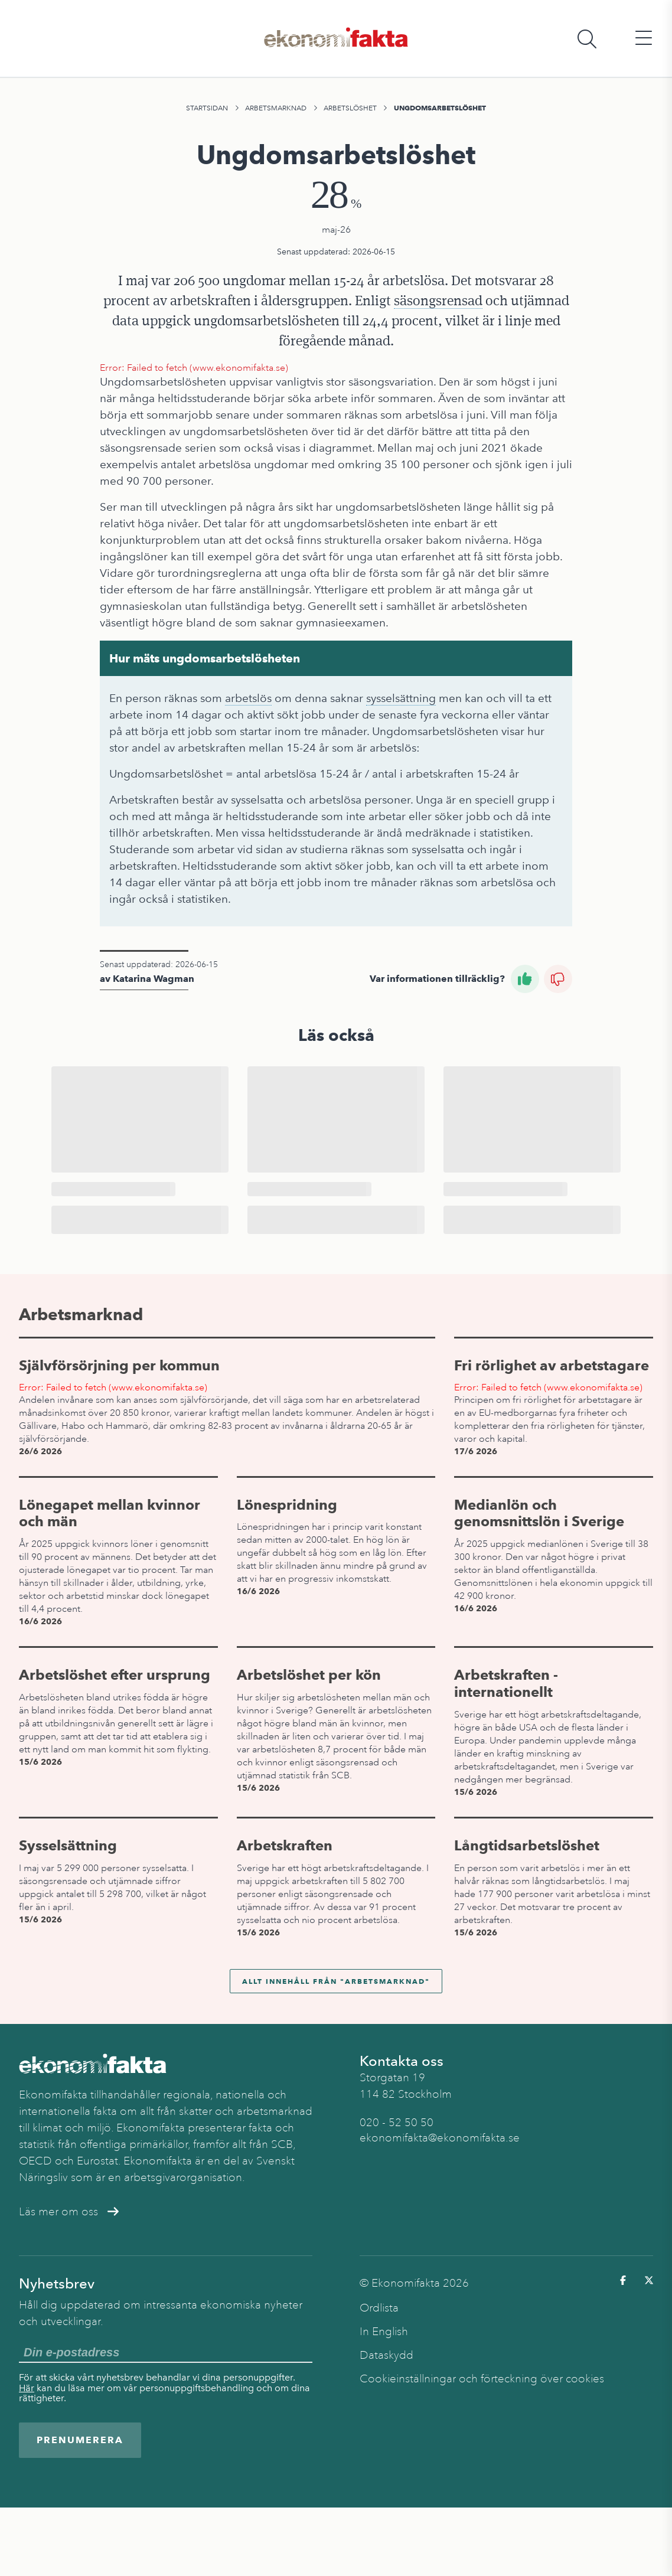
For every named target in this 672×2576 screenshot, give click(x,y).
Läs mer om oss (69, 2212)
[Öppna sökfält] (587, 38)
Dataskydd (386, 2355)
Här (26, 2388)
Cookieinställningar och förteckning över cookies (482, 2379)
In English (384, 2331)
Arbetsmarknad (275, 108)
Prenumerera (80, 2440)
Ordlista (379, 2308)
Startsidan (207, 108)
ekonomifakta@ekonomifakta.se (440, 2138)
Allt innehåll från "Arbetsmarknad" (336, 1981)
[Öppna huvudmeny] (643, 38)
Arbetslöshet (350, 108)
